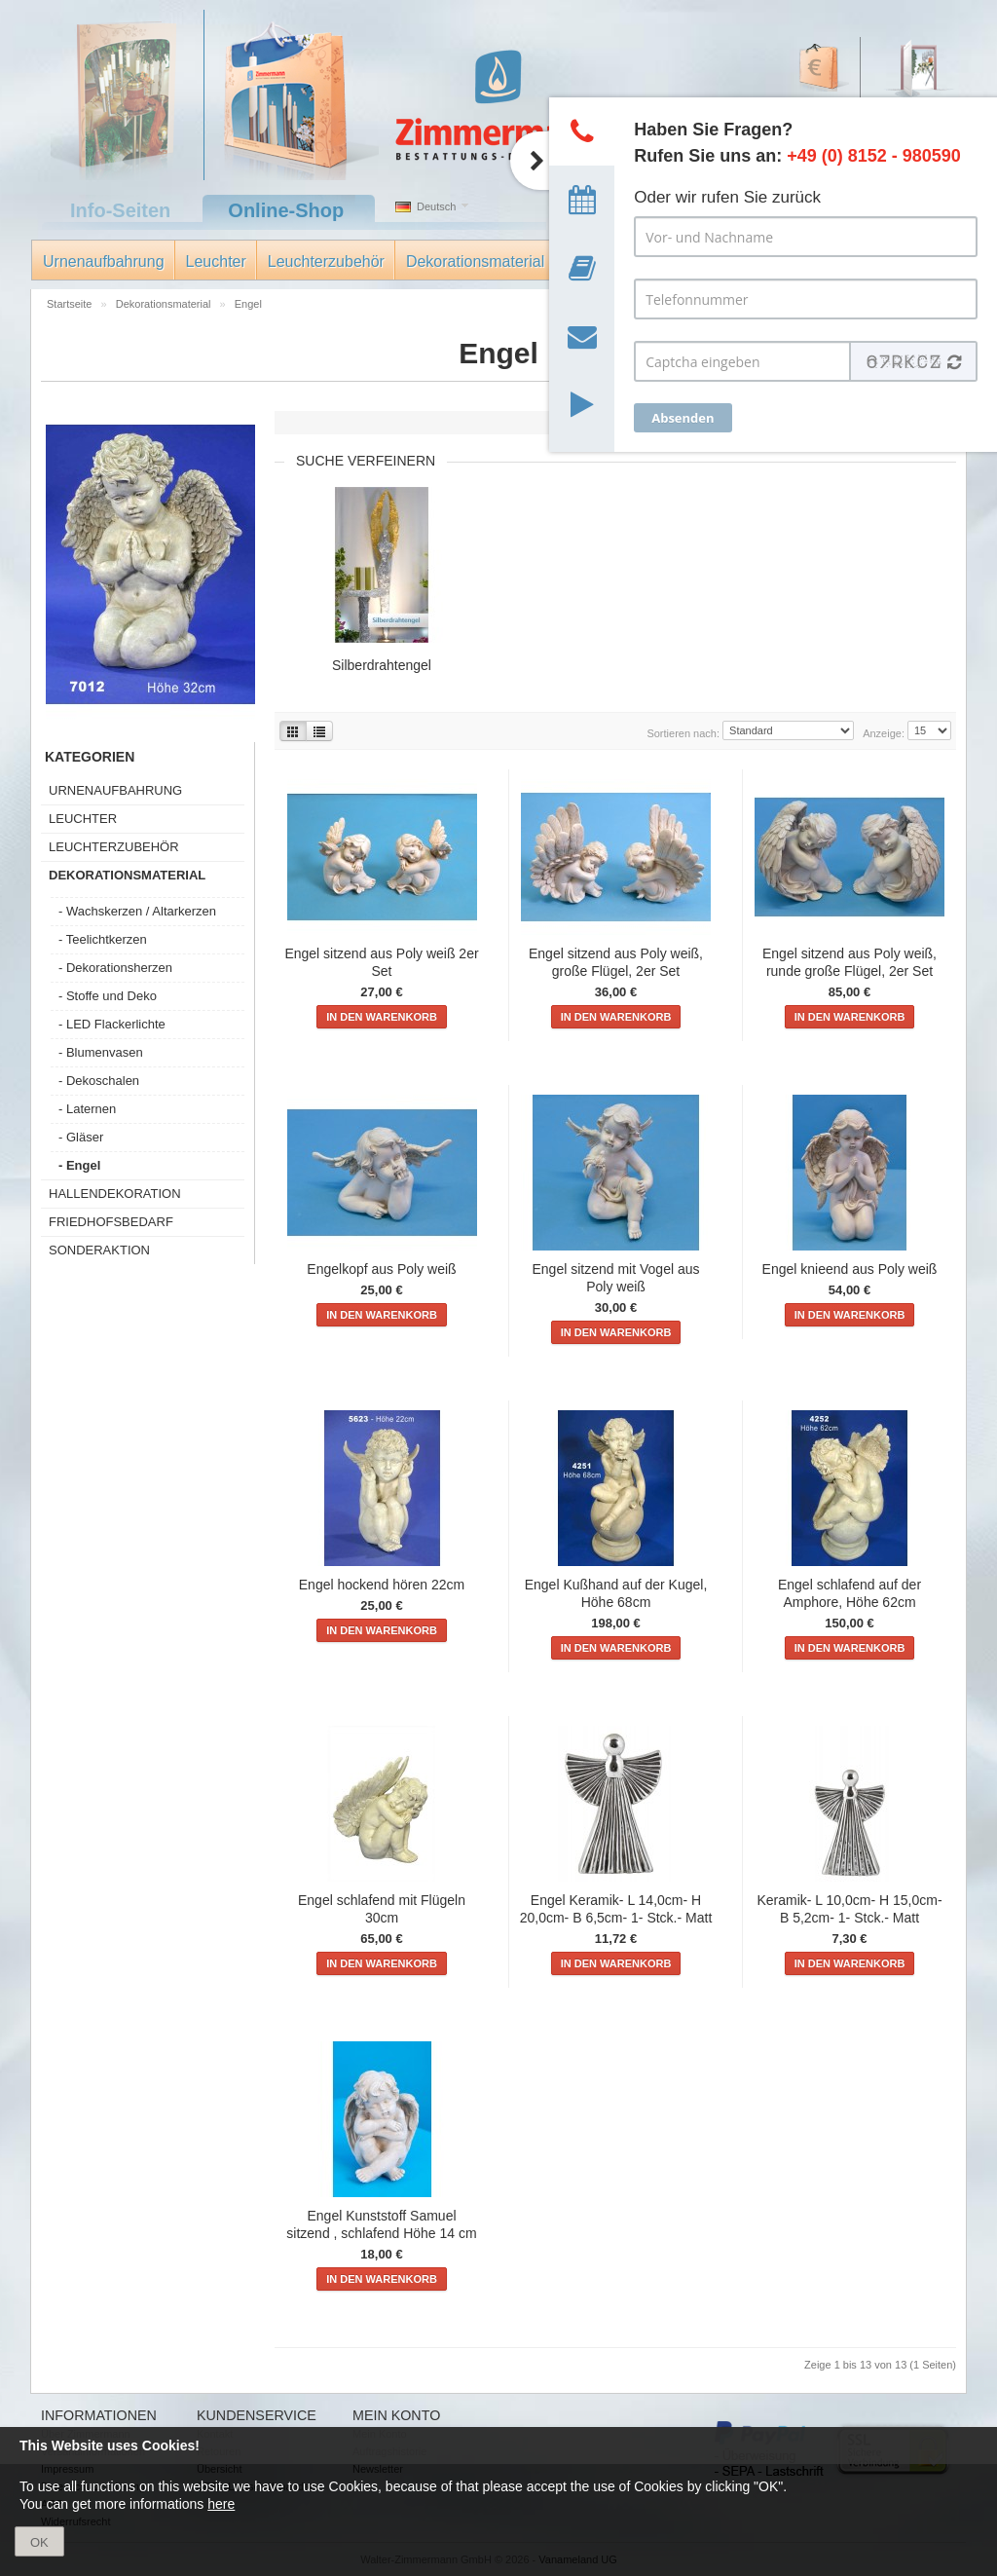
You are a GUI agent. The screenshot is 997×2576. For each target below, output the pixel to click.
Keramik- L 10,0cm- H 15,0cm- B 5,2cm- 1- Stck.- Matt (849, 1908)
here (221, 2504)
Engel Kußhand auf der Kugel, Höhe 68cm (616, 1593)
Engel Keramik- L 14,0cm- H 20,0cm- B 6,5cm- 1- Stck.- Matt (616, 1908)
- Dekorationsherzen (115, 967)
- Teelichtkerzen (102, 939)
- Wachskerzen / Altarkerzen (137, 911)
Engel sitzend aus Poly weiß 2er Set (381, 962)
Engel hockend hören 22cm (381, 1584)
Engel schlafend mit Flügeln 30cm (381, 1908)
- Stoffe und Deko (107, 996)
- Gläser (80, 1137)
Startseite (71, 304)
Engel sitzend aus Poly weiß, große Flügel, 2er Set (616, 962)
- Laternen (87, 1108)
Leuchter (216, 261)
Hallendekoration (115, 1193)
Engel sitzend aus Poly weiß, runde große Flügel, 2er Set (849, 962)
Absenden (682, 418)
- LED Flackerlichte (112, 1024)
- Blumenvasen (100, 1052)
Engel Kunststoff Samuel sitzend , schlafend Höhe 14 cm (381, 2224)
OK (39, 2542)
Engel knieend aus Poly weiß (850, 1269)
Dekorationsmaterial (475, 261)
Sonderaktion (99, 1250)
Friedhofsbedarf (111, 1221)
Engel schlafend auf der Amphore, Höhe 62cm (849, 1593)
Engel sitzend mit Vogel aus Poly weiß (616, 1277)
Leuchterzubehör (326, 261)
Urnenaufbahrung (104, 261)
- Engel (79, 1165)
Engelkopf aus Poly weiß (381, 1269)
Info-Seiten (120, 210)
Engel (248, 304)
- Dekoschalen (98, 1080)
